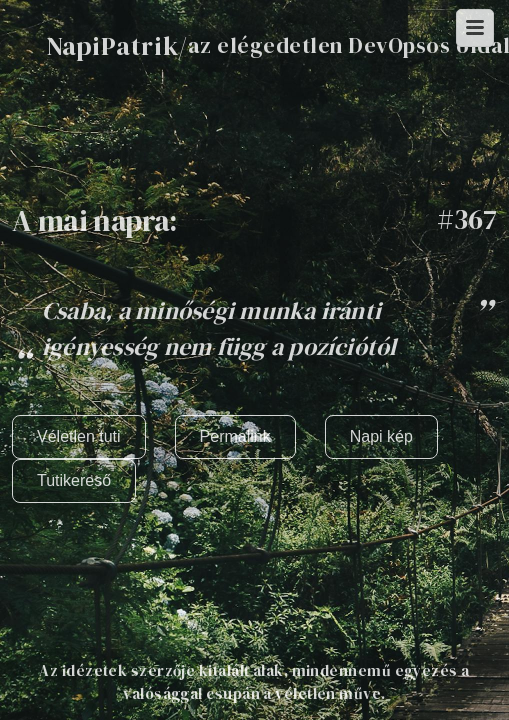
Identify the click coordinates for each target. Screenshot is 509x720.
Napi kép (381, 436)
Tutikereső (74, 480)
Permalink (235, 436)
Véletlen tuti (79, 436)
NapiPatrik (112, 46)
